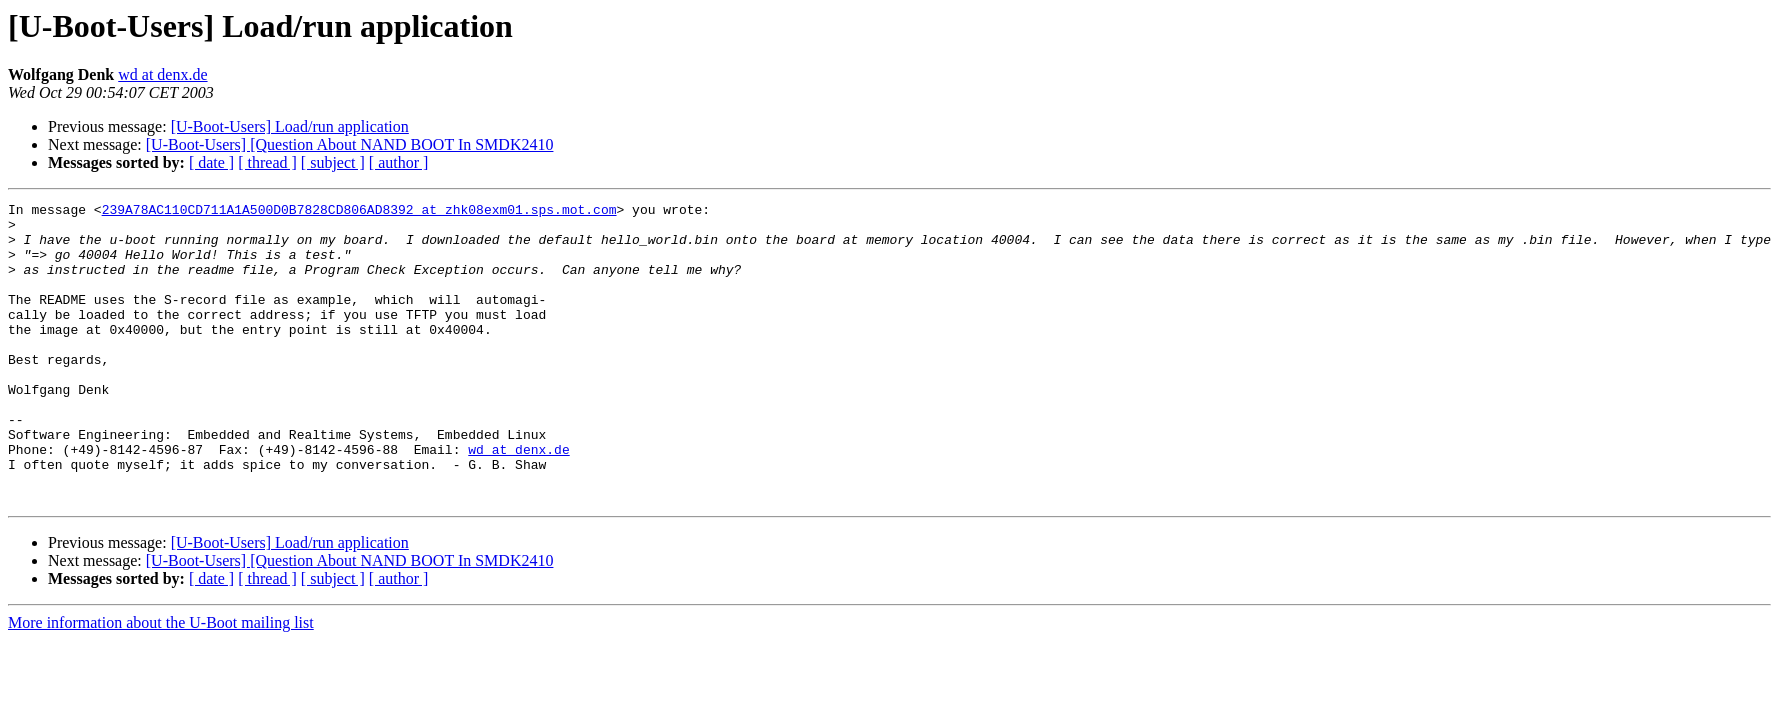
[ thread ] (267, 162)
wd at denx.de (162, 74)
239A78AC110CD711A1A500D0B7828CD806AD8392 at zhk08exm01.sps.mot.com (359, 212)
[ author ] (399, 162)
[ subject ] (333, 162)
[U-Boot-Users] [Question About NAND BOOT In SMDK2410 (350, 144)
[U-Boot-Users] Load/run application (290, 126)
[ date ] (211, 162)
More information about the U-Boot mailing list (161, 682)
